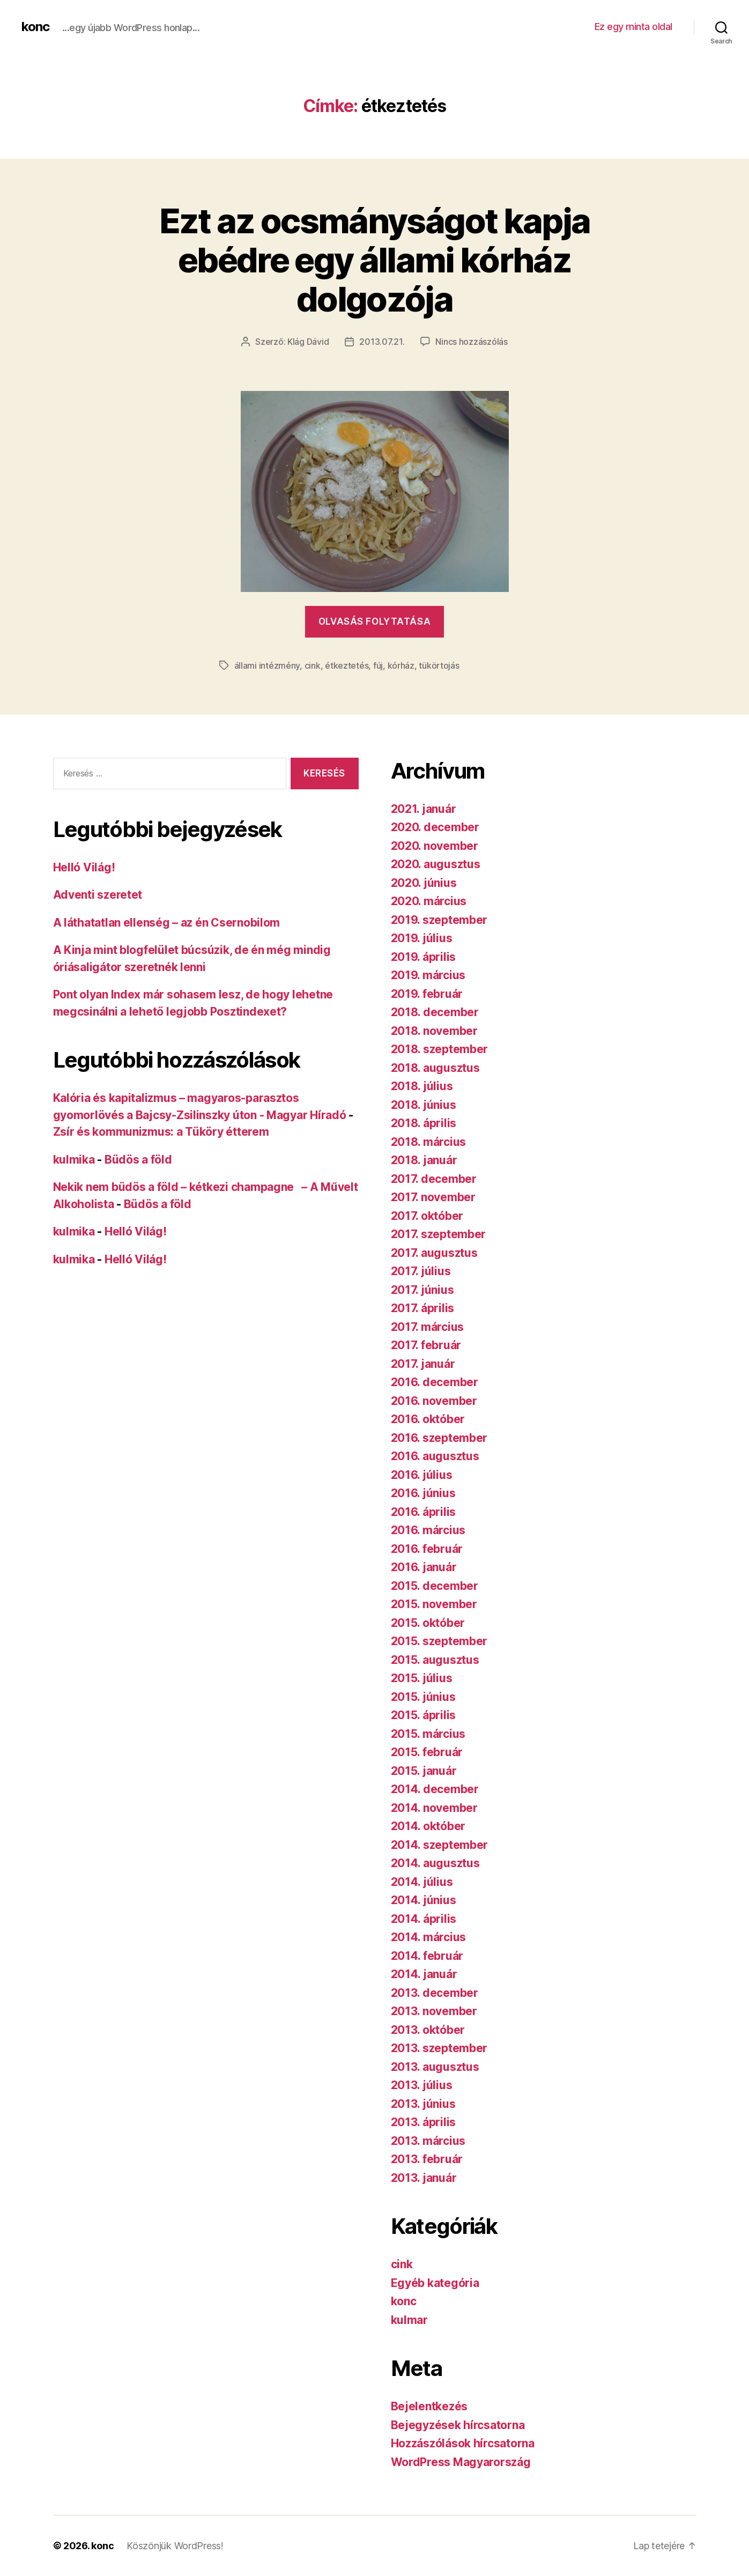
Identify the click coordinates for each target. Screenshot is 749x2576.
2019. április (423, 957)
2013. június (423, 2104)
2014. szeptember (439, 1845)
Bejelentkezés (429, 2406)
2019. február (427, 994)
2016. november (434, 1401)
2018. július (422, 1086)
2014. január (424, 1974)
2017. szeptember (438, 1234)
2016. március (428, 1530)
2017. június (422, 1290)
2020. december (435, 827)
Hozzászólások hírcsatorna (463, 2443)
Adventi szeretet (98, 894)
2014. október (428, 1826)
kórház (401, 665)
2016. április (423, 1512)
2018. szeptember (439, 1049)
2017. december (434, 1179)
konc (35, 26)
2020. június (424, 883)
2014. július (422, 1882)
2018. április (424, 1123)
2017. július (421, 1271)
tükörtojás (439, 665)
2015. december (434, 1586)
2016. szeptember (439, 1438)
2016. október (428, 1419)
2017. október (427, 1216)
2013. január (424, 2178)
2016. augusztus (435, 1456)
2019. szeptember (439, 920)
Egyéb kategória (435, 2283)
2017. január (423, 1364)
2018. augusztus (435, 1068)
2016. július (422, 1475)
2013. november (434, 2011)
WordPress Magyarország (461, 2462)
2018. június (423, 1105)
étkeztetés (346, 665)
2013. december (434, 1993)
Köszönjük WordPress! (175, 2545)
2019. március (428, 975)
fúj (378, 665)
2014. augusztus (435, 1863)
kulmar (409, 2320)
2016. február (427, 1549)
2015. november (434, 1604)
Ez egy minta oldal (633, 26)
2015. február (427, 1752)
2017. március (427, 1327)
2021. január (423, 809)
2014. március (428, 1937)
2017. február (426, 1345)
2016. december (434, 1382)
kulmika (74, 1159)
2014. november (434, 1808)
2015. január (424, 1771)
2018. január (424, 1160)
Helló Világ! (84, 867)
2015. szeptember (439, 1641)
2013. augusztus (435, 2067)
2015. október (428, 1623)
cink (313, 665)
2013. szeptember (439, 2048)
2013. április (423, 2122)
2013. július (422, 2085)
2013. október (428, 2030)
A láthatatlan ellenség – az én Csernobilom (166, 922)
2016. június (423, 1493)
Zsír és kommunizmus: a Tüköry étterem (161, 1131)
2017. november (433, 1197)
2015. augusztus (435, 1660)
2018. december (435, 1012)
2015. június (423, 1697)
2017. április (423, 1308)
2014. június (423, 1900)
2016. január (424, 1567)
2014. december (435, 1789)
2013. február (427, 2159)
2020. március (429, 901)
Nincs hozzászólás (471, 341)
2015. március (428, 1734)
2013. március (428, 2141)
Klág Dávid (308, 341)
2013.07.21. (381, 341)
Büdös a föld (138, 1159)
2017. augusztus (434, 1253)
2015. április (423, 1715)
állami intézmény (267, 665)
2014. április (424, 1919)
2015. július (422, 1678)
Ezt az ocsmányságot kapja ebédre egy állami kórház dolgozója (374, 260)
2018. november (434, 1031)
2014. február (427, 1956)
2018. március (428, 1142)
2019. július (422, 938)
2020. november (434, 846)
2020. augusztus (435, 864)
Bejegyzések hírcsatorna (458, 2425)
